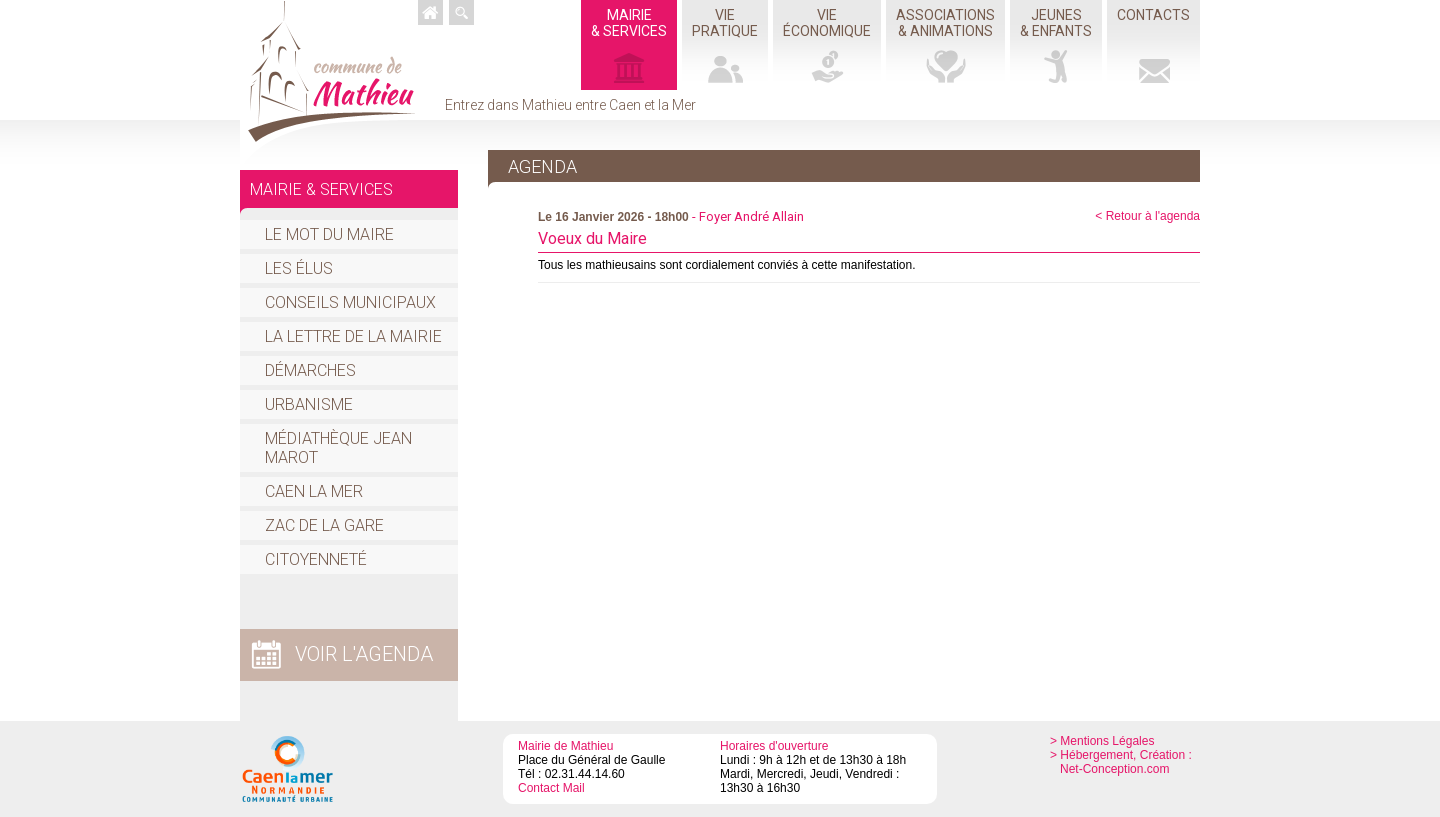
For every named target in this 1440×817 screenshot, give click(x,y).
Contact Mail (551, 788)
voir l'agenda (364, 654)
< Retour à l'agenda (1147, 216)
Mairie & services (321, 189)
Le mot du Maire (329, 234)
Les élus (299, 268)
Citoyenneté (316, 559)
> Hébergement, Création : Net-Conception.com (1121, 762)
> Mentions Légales (1102, 741)
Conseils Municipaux (350, 302)
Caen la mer (314, 491)
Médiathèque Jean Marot (338, 448)
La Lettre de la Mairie (353, 336)
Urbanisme (309, 404)
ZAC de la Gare (324, 525)
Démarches (310, 370)
